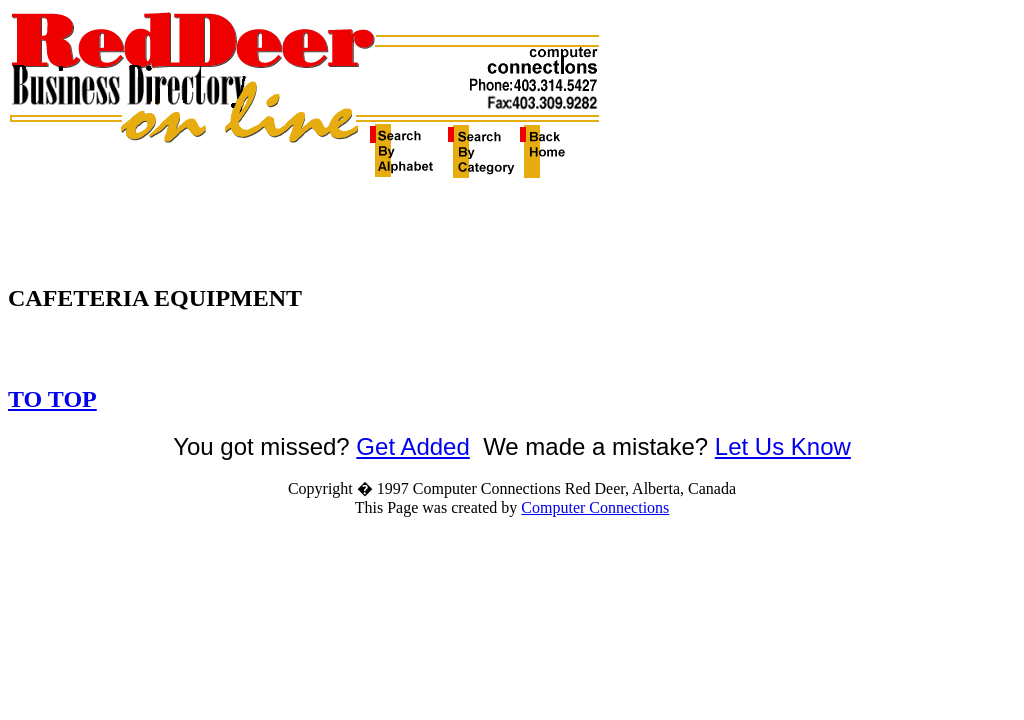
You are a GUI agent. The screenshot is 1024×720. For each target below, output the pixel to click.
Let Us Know (783, 446)
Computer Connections (595, 507)
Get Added (412, 446)
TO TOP (52, 399)
